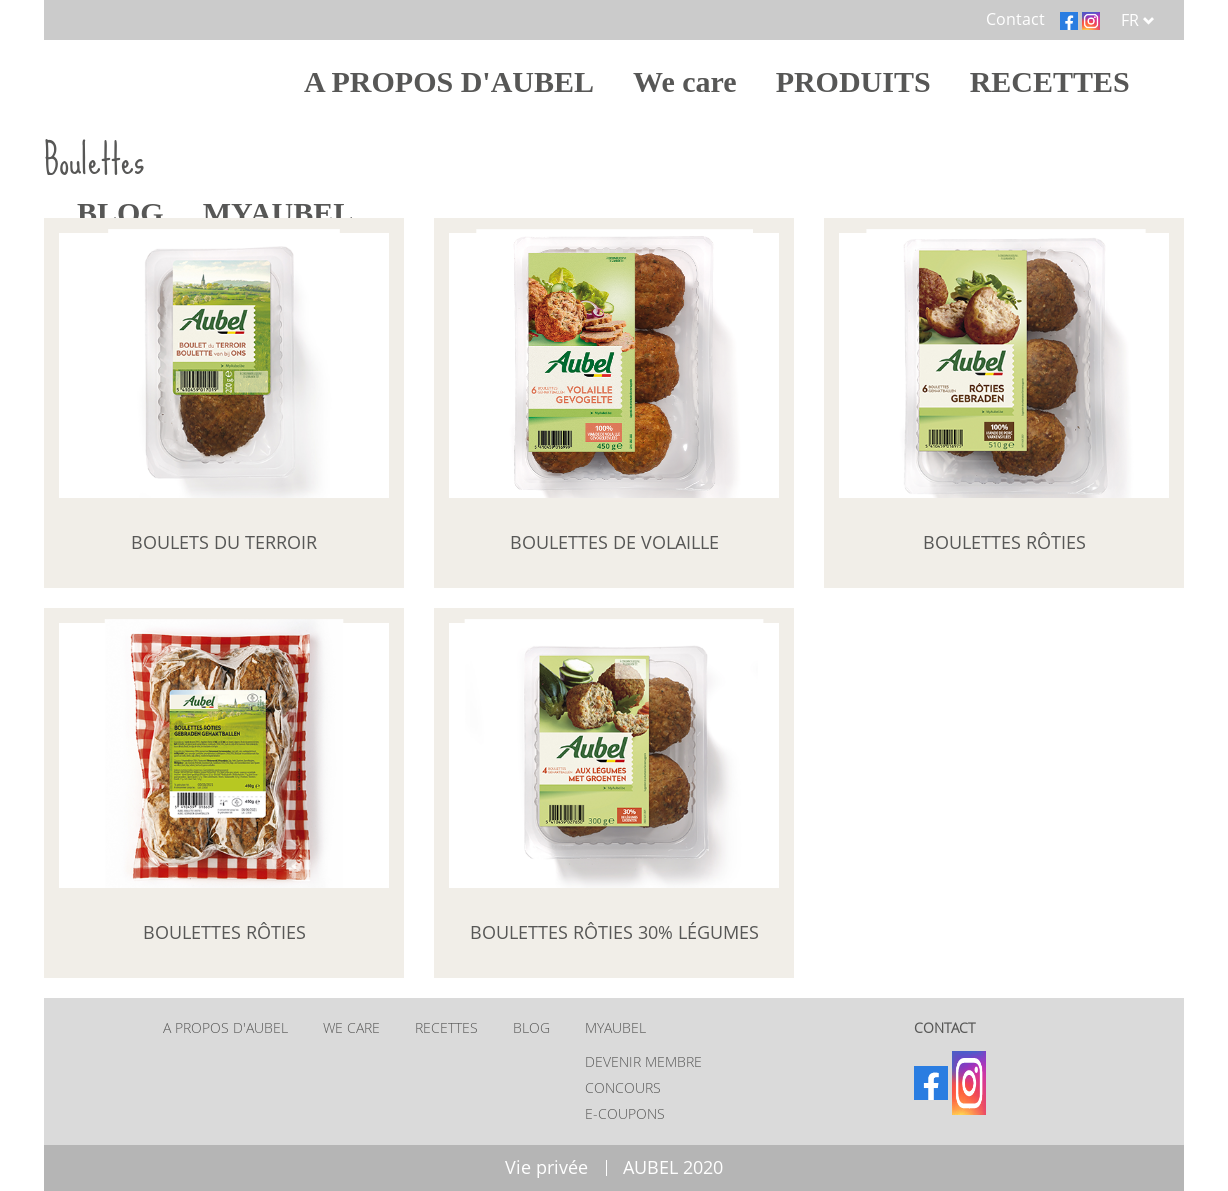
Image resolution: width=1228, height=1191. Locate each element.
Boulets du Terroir (224, 542)
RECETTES (1050, 81)
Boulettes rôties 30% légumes (614, 932)
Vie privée (546, 1167)
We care (685, 81)
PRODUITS (853, 81)
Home (178, 81)
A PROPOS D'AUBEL (449, 81)
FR (1138, 20)
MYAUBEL (615, 1027)
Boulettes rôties (1004, 542)
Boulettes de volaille (614, 542)
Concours (623, 1087)
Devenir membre (643, 1061)
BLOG (531, 1027)
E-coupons (625, 1113)
